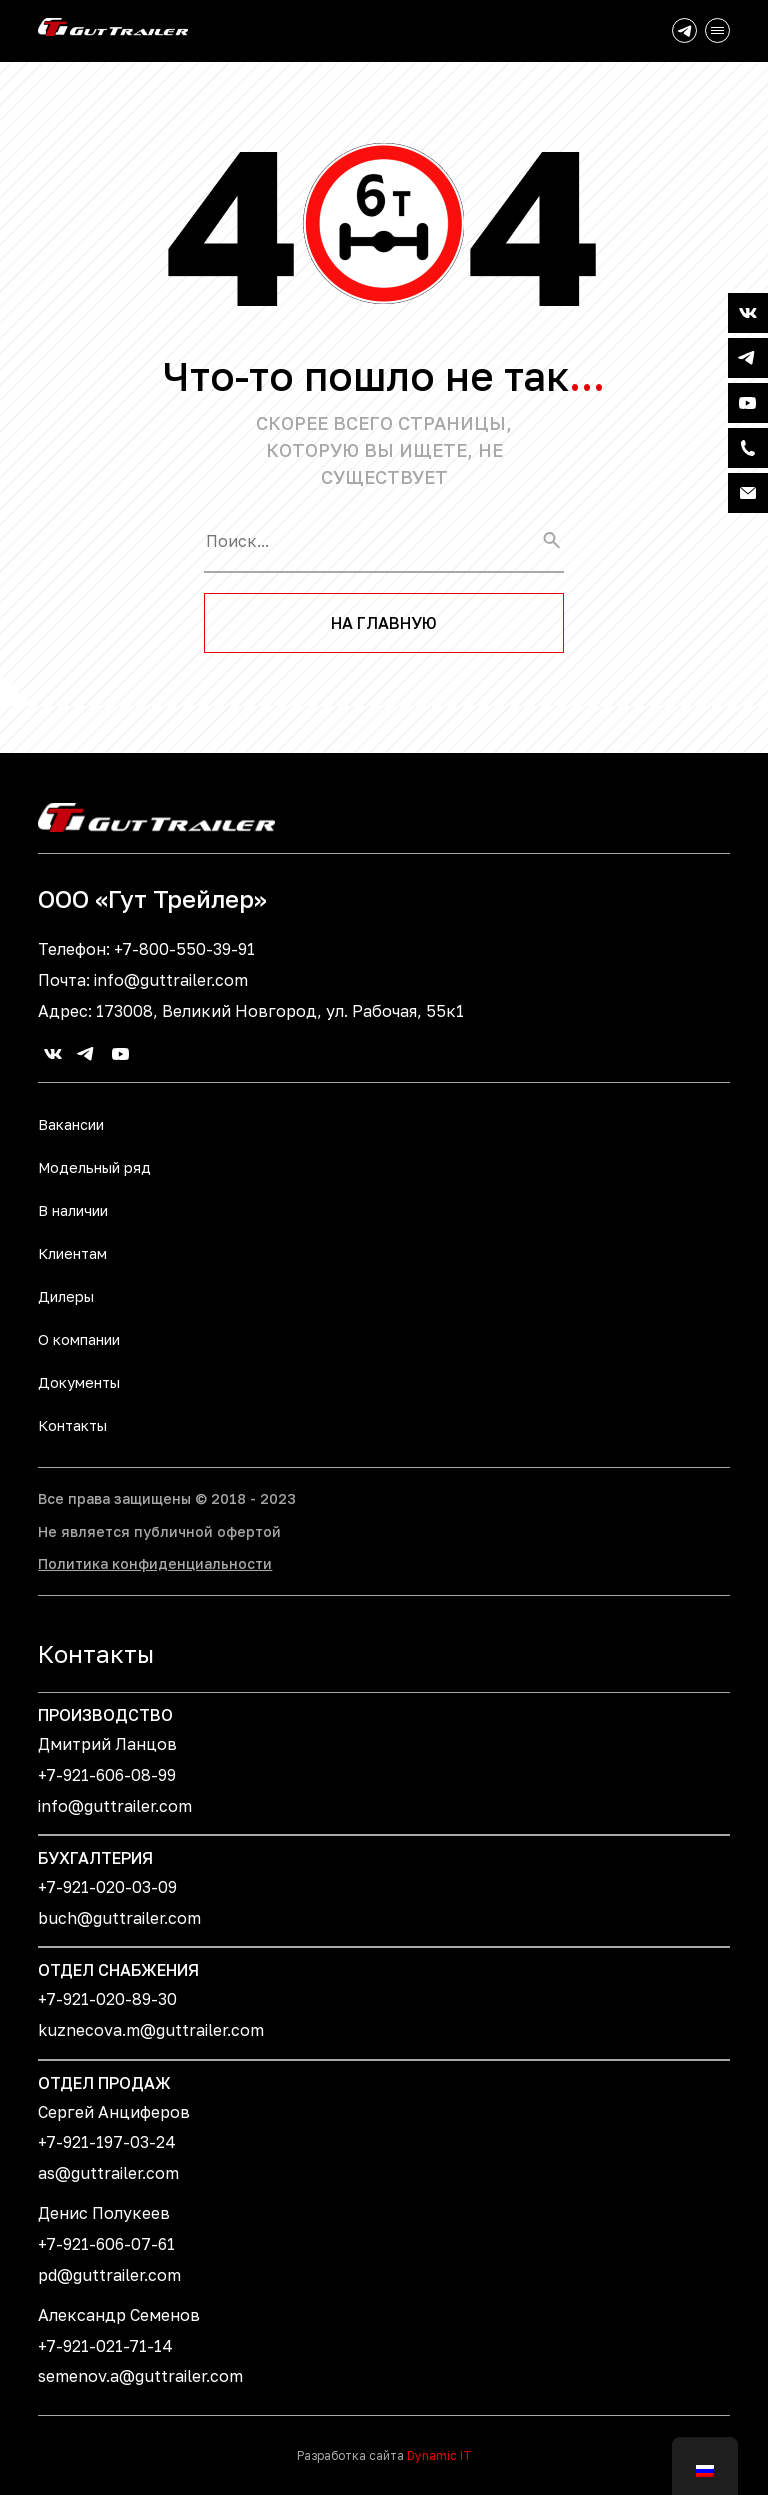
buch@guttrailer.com (119, 1918)
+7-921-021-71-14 (105, 2346)
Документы (79, 1382)
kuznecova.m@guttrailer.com (151, 2030)
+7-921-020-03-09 (107, 1887)
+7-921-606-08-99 (107, 1775)
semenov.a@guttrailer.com (140, 2376)
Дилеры (66, 1296)
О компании (79, 1339)
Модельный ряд (94, 1167)
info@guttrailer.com (171, 980)
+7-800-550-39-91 (184, 949)
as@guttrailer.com (108, 2173)
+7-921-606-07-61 (106, 2244)
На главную (384, 623)
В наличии (73, 1210)
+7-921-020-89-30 (107, 1999)
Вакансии (71, 1124)
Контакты (72, 1425)
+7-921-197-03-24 (107, 2142)
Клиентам (72, 1253)
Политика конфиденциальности (155, 1563)
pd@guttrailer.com (109, 2275)
